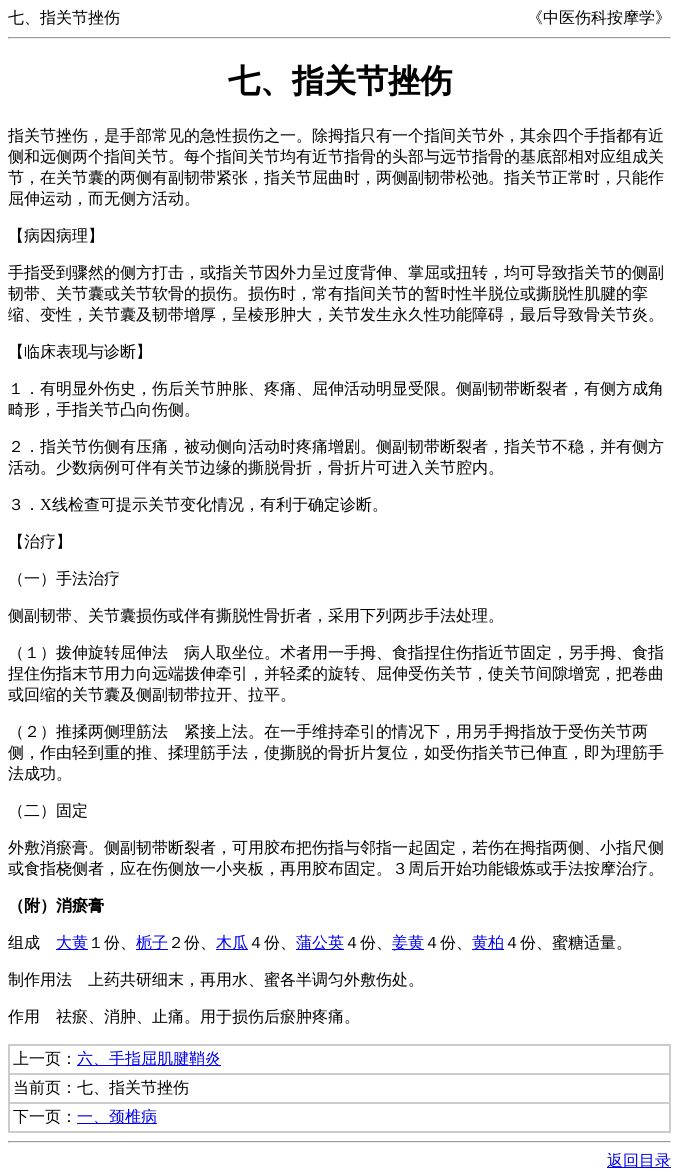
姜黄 (408, 942)
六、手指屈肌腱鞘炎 (149, 1058)
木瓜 (232, 942)
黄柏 (488, 942)
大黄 (72, 942)
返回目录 (639, 1160)
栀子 (152, 942)
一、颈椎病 (117, 1116)
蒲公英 (320, 942)
